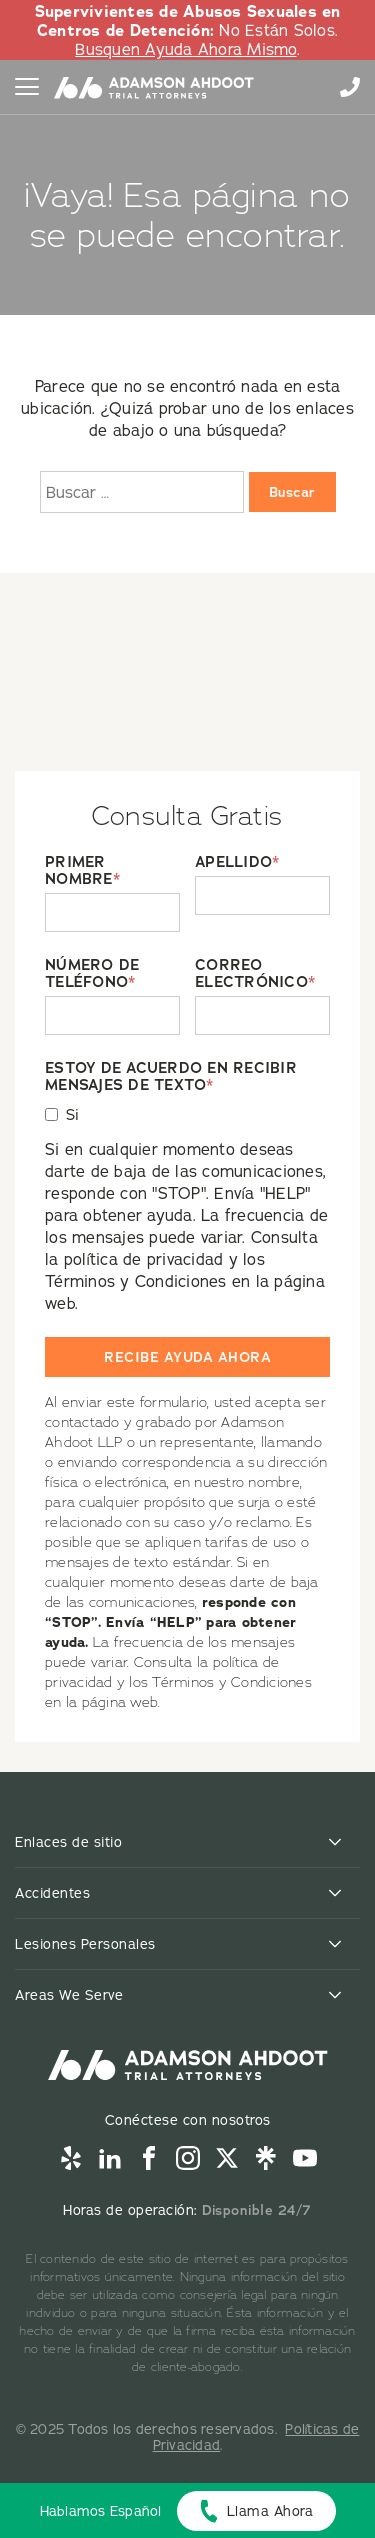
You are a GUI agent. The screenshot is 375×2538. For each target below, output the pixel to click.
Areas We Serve (69, 1995)
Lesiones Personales (85, 1944)
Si (73, 1114)
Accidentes (52, 1893)
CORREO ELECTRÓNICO (255, 974)
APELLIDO (237, 862)
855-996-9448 (350, 87)
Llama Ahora (270, 2511)
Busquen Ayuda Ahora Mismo (185, 49)
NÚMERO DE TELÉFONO (92, 974)
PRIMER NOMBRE (82, 871)
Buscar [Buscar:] (292, 492)
